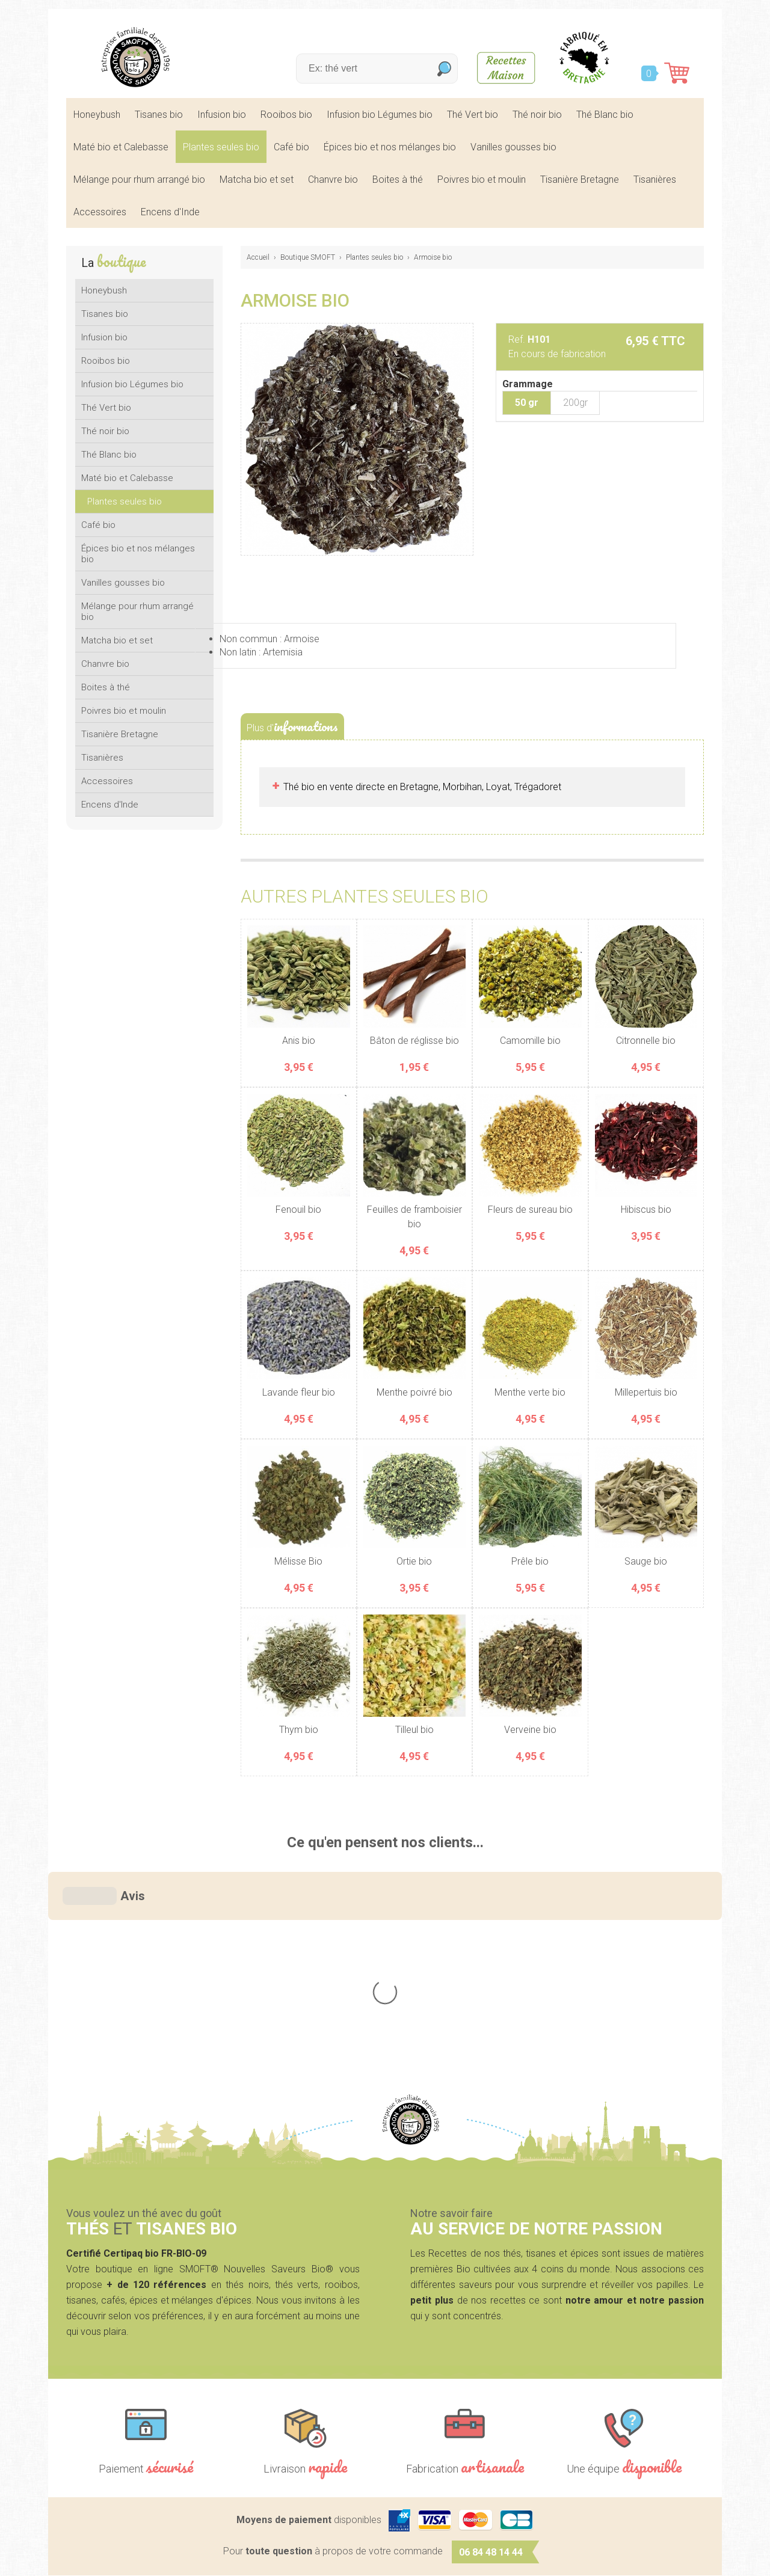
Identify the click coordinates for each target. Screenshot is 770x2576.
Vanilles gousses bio (513, 147)
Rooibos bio (286, 114)
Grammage (527, 384)
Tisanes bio (159, 114)
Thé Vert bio (472, 114)
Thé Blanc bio (604, 114)
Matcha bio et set (257, 179)
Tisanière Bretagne (579, 179)
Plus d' (292, 726)
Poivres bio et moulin (481, 179)
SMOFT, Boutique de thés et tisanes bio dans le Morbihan (135, 57)
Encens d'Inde (170, 212)
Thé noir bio (537, 114)
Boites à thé (397, 179)
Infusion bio (221, 114)
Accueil (258, 257)
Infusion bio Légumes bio (380, 114)
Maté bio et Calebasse (120, 147)
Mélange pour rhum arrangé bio (139, 179)
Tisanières (654, 179)
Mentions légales (298, 2558)
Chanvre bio (333, 179)
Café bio (291, 147)
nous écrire (631, 2381)
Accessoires (99, 212)
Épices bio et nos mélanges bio (390, 147)
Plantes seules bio (221, 147)
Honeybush (96, 114)
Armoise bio (433, 257)
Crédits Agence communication (442, 2558)
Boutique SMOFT (307, 257)
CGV (355, 2558)
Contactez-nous (619, 2459)
